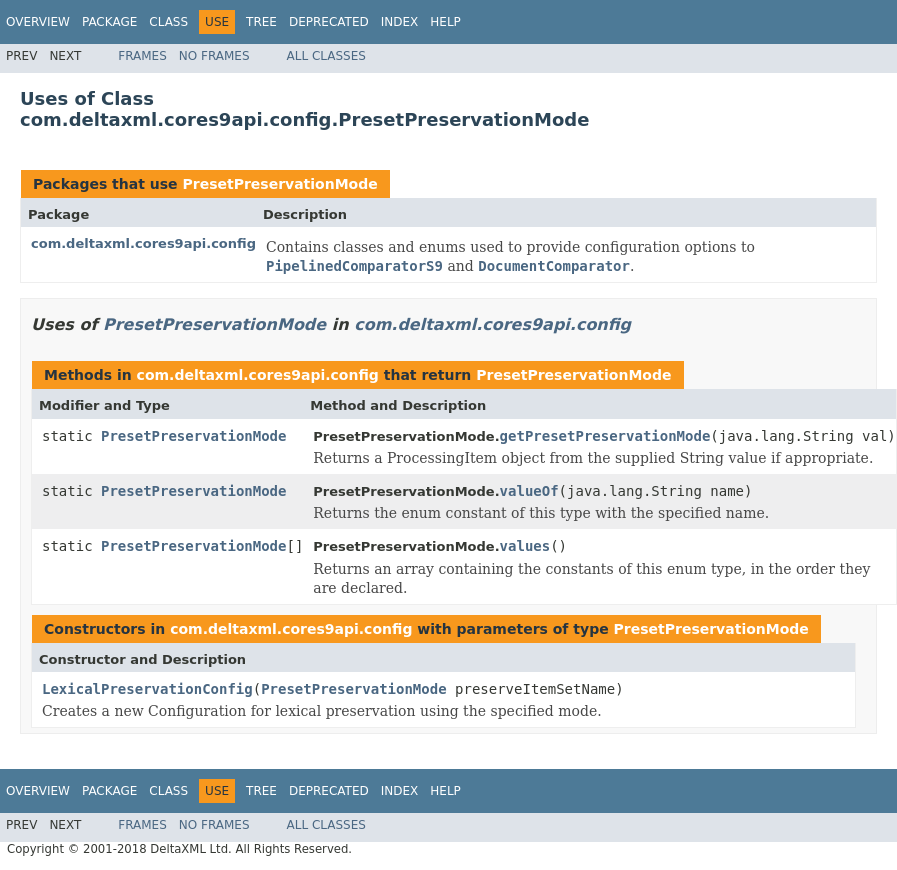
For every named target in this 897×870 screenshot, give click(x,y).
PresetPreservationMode (279, 184)
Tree (261, 22)
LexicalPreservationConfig (147, 689)
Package (109, 22)
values (525, 546)
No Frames (214, 56)
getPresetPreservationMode (605, 436)
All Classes (326, 56)
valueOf (529, 491)
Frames (142, 56)
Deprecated (329, 22)
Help (445, 22)
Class (168, 22)
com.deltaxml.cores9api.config (143, 243)
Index (400, 22)
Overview (38, 22)
